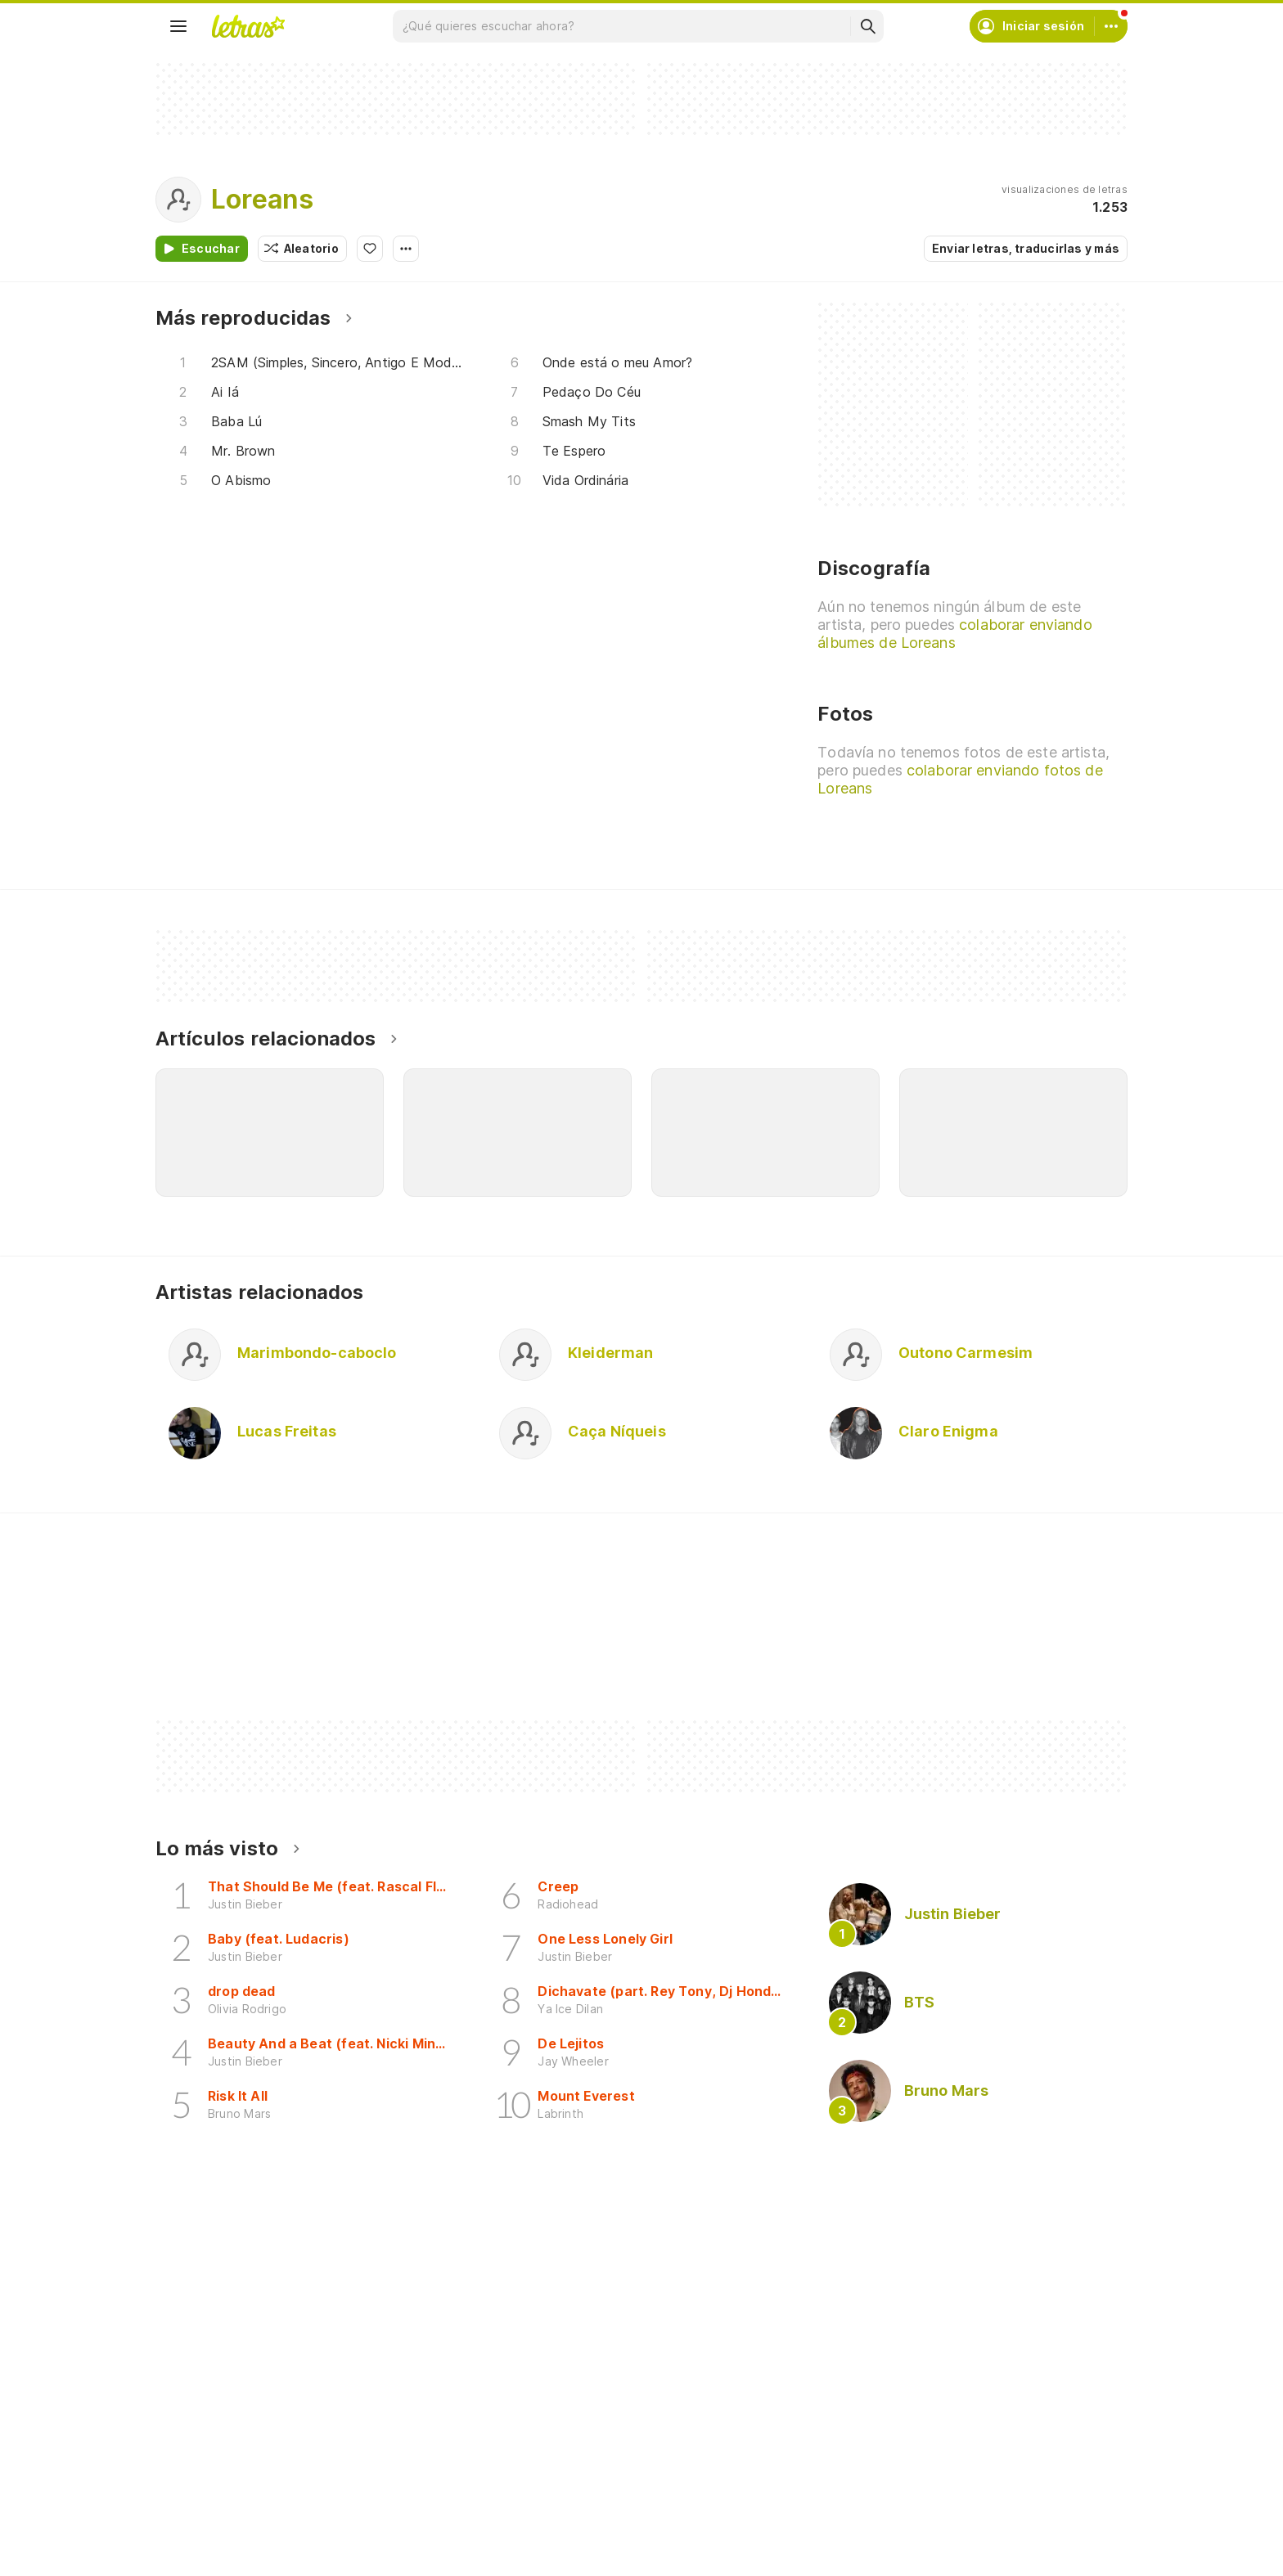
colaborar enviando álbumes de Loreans (954, 633)
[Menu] (178, 26)
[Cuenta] (1111, 26)
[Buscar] (867, 26)
